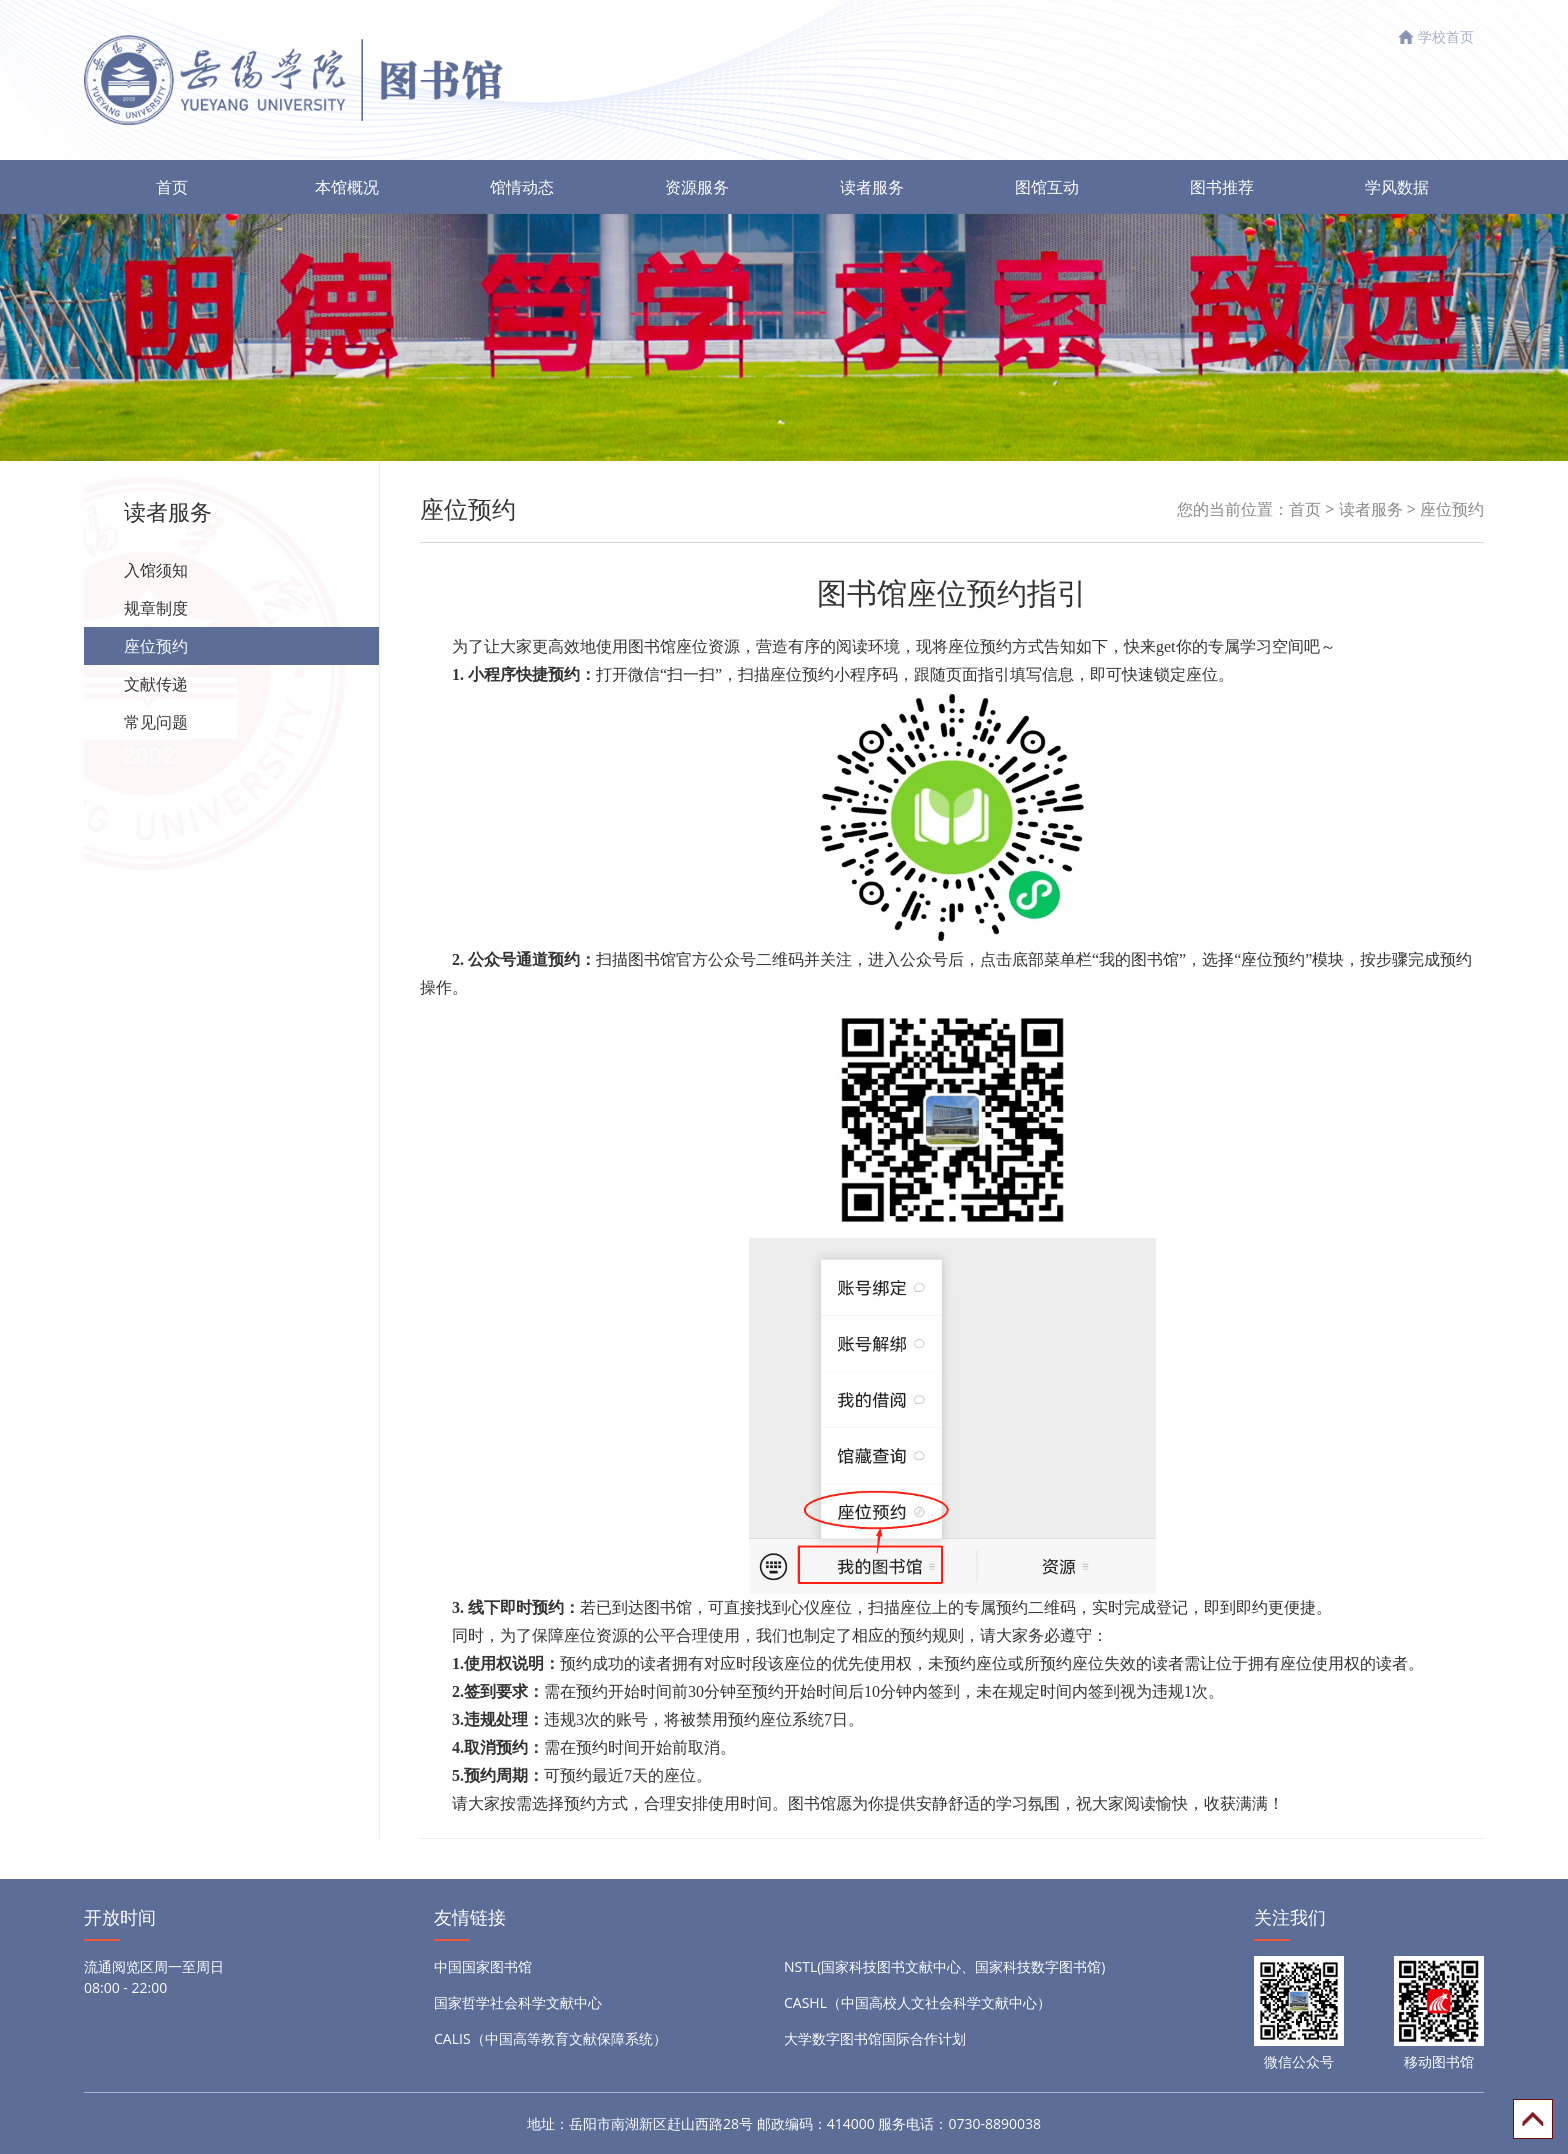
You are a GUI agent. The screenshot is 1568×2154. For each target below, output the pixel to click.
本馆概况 (347, 187)
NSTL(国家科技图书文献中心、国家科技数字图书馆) (945, 1966)
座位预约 (156, 646)
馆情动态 (522, 187)
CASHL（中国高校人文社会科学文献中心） (917, 2002)
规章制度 (156, 608)
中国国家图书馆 (483, 1966)
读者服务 (872, 187)
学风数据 (1397, 187)
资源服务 (697, 187)
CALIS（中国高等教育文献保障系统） (550, 2038)
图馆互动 (1047, 187)
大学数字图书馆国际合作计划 (875, 2038)
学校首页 (1446, 36)
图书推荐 (1222, 187)
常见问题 (156, 722)
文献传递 (156, 684)
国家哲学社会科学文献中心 (518, 2002)
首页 (172, 187)
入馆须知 (156, 570)
